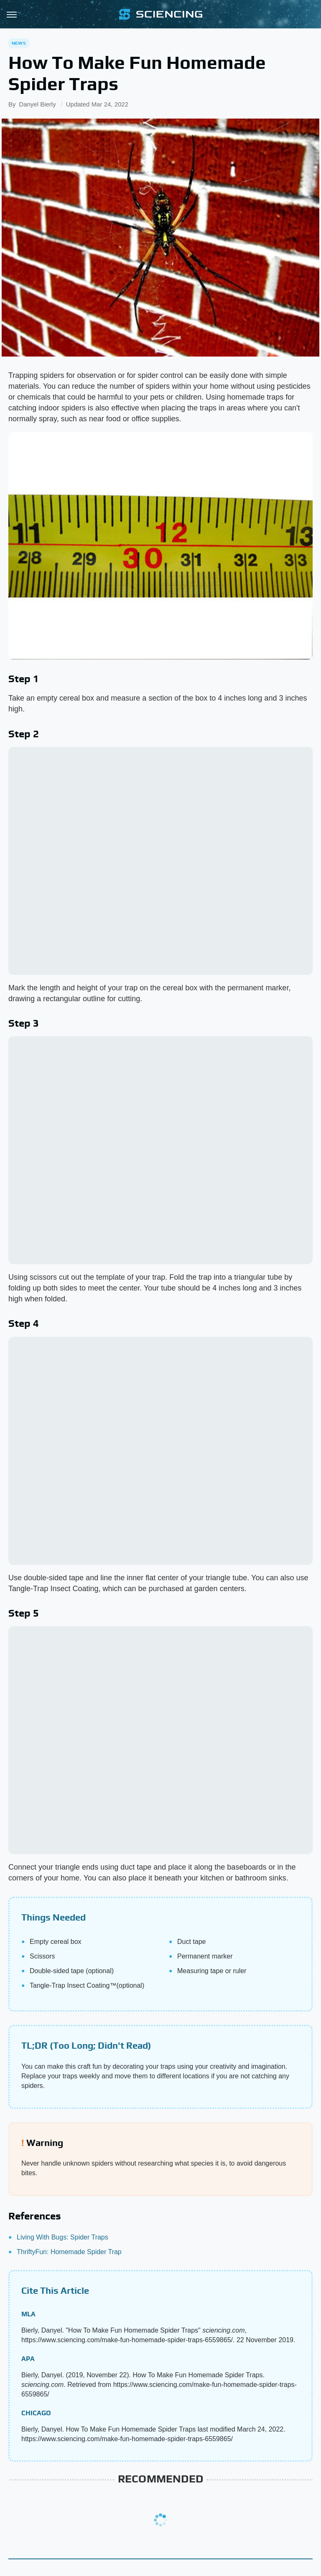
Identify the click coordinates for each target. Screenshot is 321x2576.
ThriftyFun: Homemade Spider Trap (69, 2251)
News (19, 43)
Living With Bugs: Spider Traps (62, 2237)
